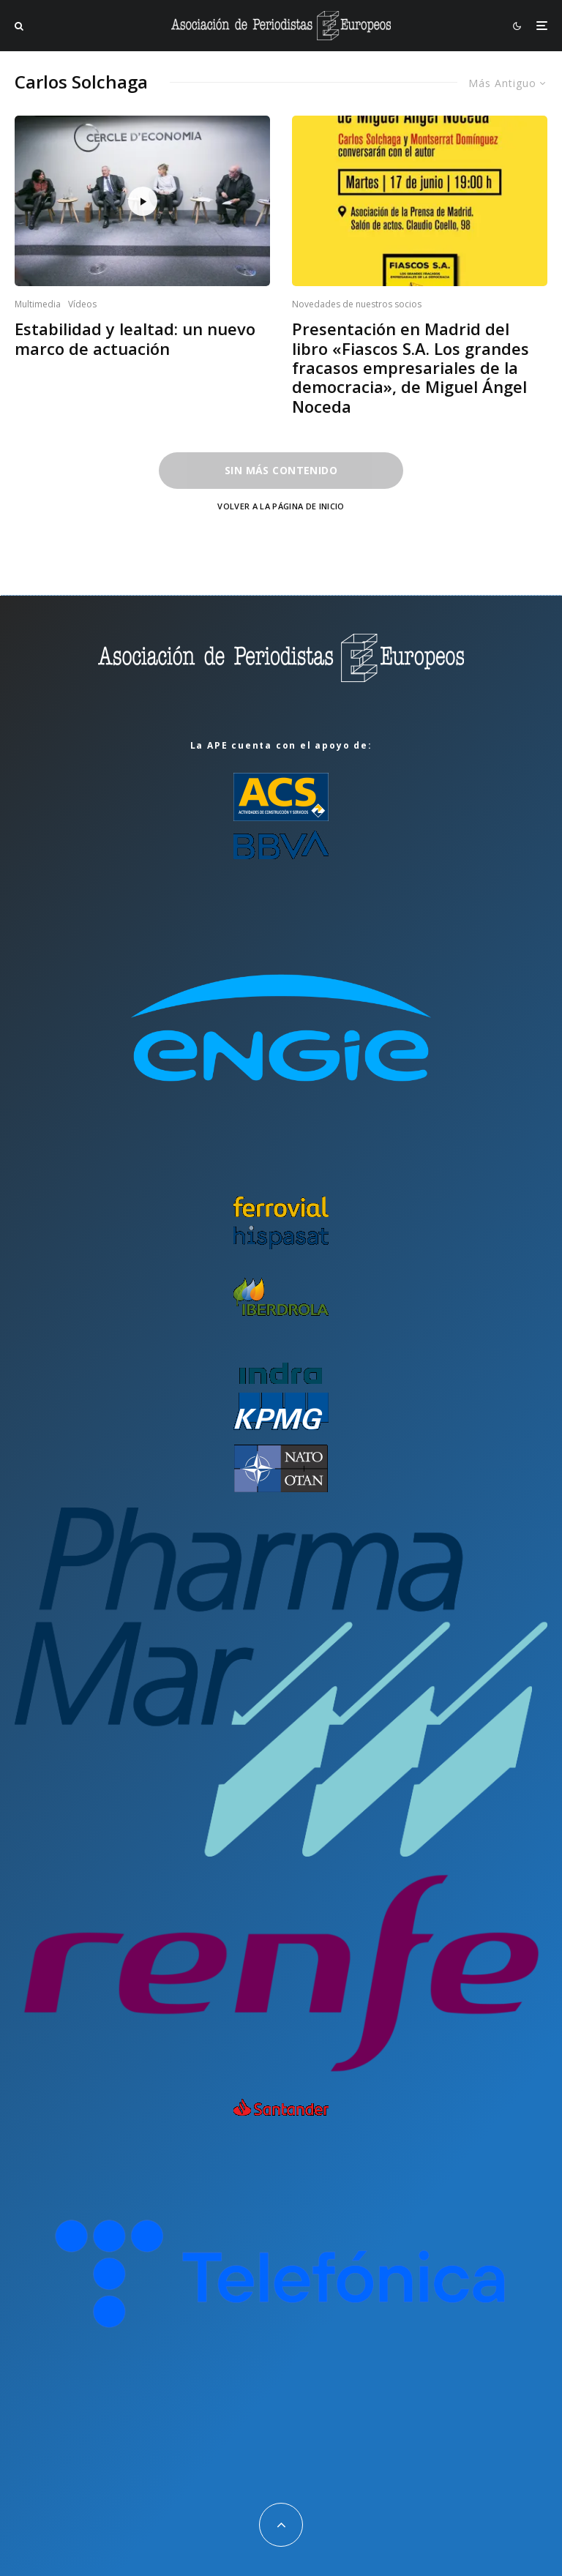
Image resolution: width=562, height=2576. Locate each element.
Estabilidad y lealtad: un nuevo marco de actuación (135, 338)
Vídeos (82, 304)
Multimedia (38, 304)
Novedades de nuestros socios (357, 304)
